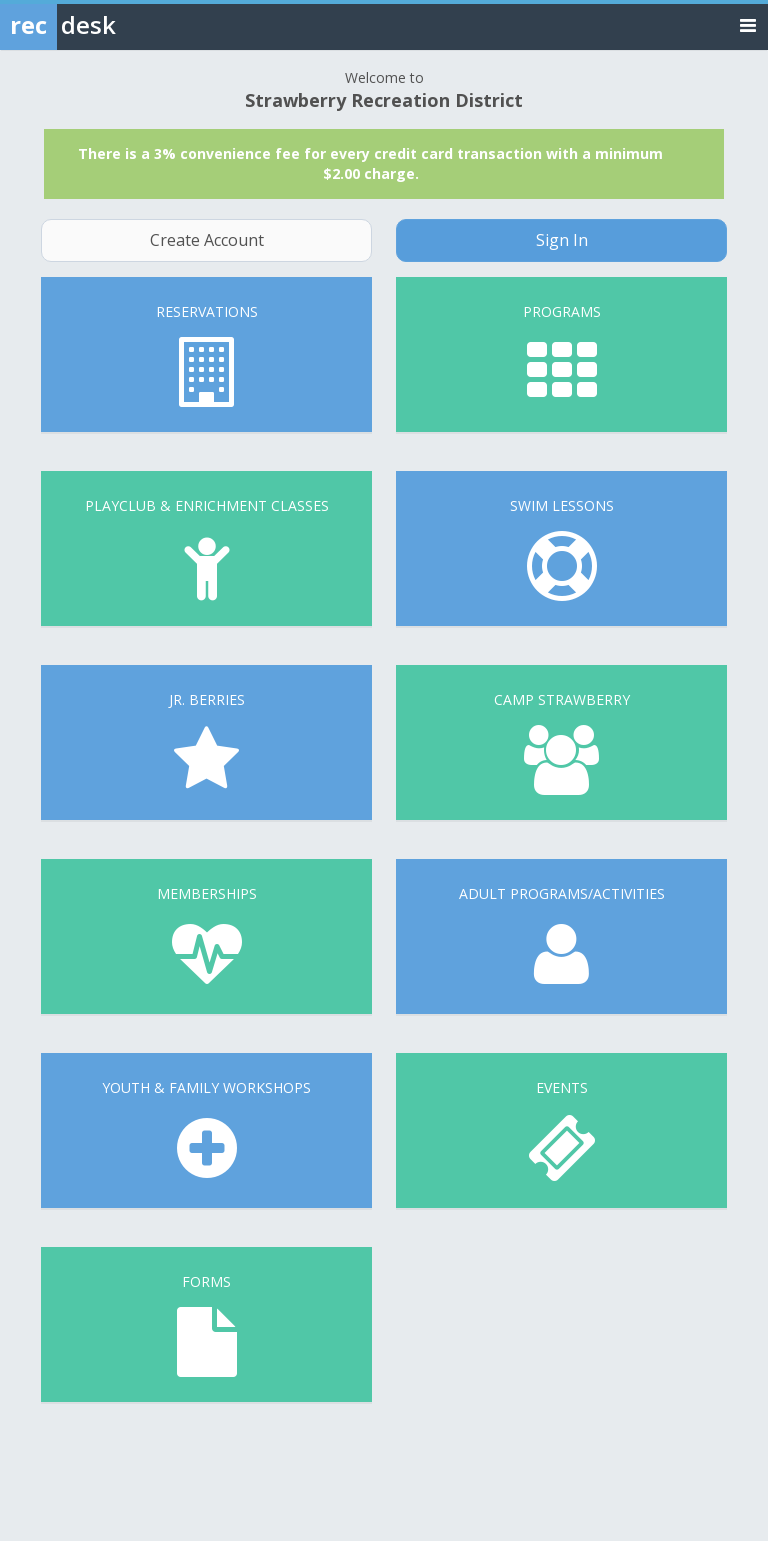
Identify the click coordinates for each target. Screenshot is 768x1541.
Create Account (207, 240)
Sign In (562, 240)
